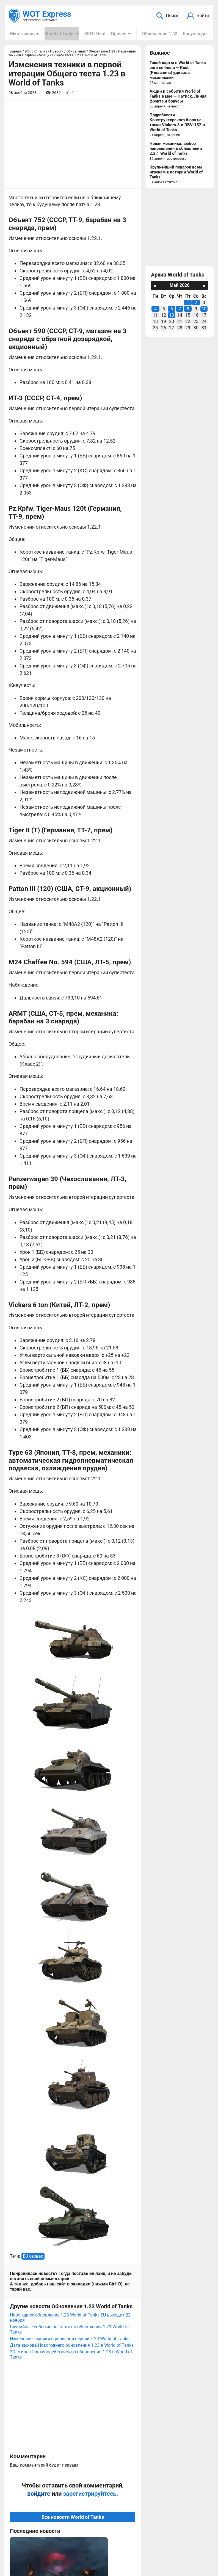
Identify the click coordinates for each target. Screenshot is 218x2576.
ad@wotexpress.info (75, 2524)
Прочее (118, 33)
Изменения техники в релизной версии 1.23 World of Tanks (69, 1947)
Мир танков (22, 33)
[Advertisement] (72, 144)
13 (171, 315)
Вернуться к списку (72, 2404)
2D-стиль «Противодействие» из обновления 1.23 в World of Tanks (71, 1963)
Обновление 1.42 (158, 33)
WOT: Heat (94, 33)
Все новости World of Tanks (73, 2126)
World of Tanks (59, 33)
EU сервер (33, 1865)
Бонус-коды (194, 33)
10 (204, 309)
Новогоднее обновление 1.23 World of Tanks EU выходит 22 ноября (70, 1926)
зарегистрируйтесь (89, 2103)
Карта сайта (22, 2563)
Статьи (117, 2524)
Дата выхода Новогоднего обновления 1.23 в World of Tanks (72, 1954)
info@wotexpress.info (55, 2517)
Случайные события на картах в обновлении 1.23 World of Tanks (69, 1938)
